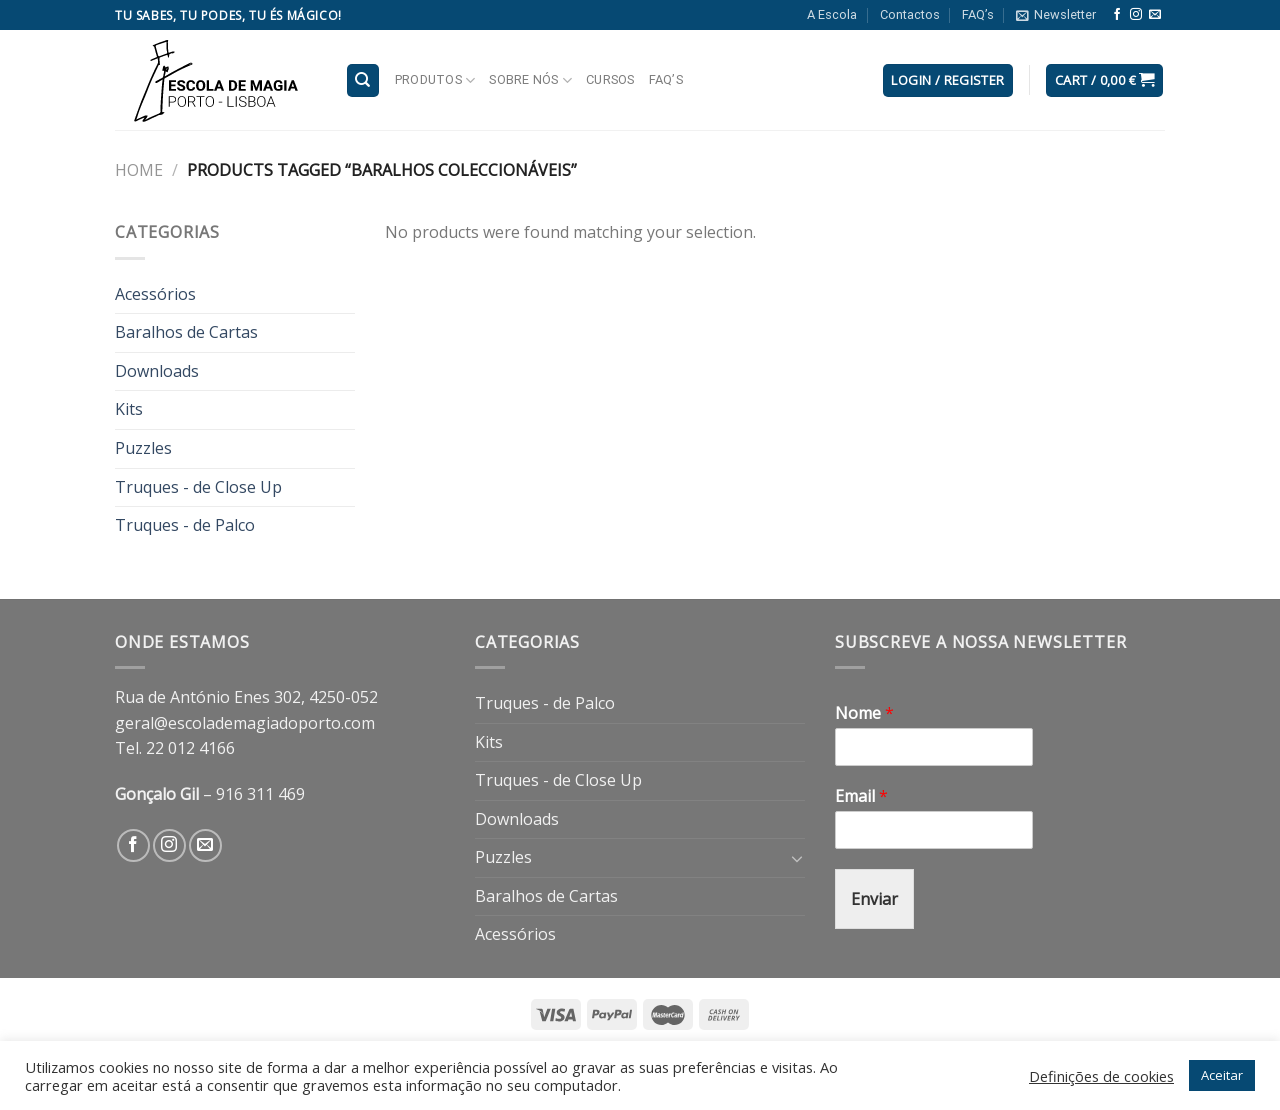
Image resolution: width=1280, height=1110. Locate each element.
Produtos (435, 80)
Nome (864, 713)
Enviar (874, 899)
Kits (129, 409)
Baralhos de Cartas (186, 332)
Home (139, 170)
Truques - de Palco (185, 525)
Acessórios (155, 294)
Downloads (157, 371)
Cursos (610, 79)
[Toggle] (797, 858)
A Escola (832, 14)
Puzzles (143, 448)
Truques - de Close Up (198, 487)
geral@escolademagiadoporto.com (245, 723)
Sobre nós (530, 80)
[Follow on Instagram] (1136, 15)
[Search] (363, 80)
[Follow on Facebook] (1117, 15)
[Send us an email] (1155, 15)
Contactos (910, 14)
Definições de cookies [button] (1101, 1076)
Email (861, 796)
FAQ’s (978, 14)
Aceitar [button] (1222, 1075)
